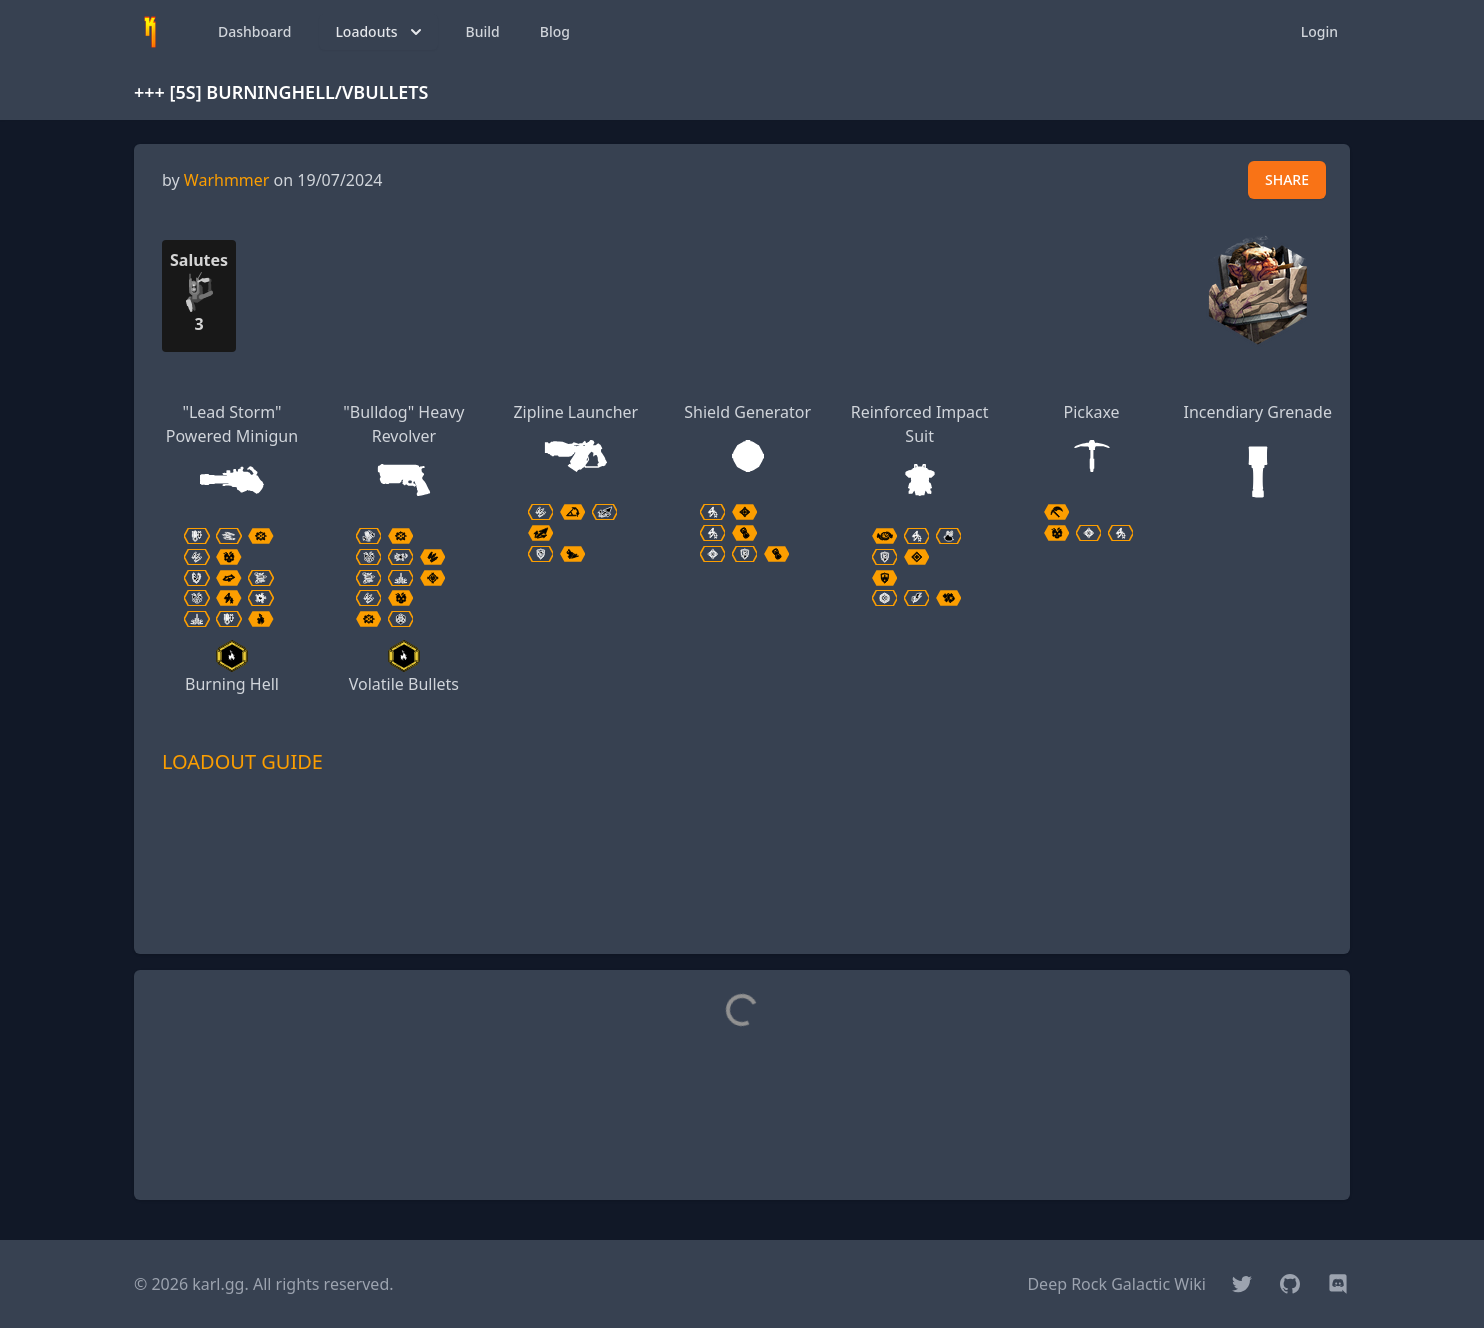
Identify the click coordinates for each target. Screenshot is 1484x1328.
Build (483, 31)
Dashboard (254, 31)
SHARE (1287, 179)
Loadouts (380, 32)
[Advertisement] (742, 893)
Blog (555, 31)
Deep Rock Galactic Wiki (1116, 1284)
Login (1319, 31)
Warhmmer (227, 180)
